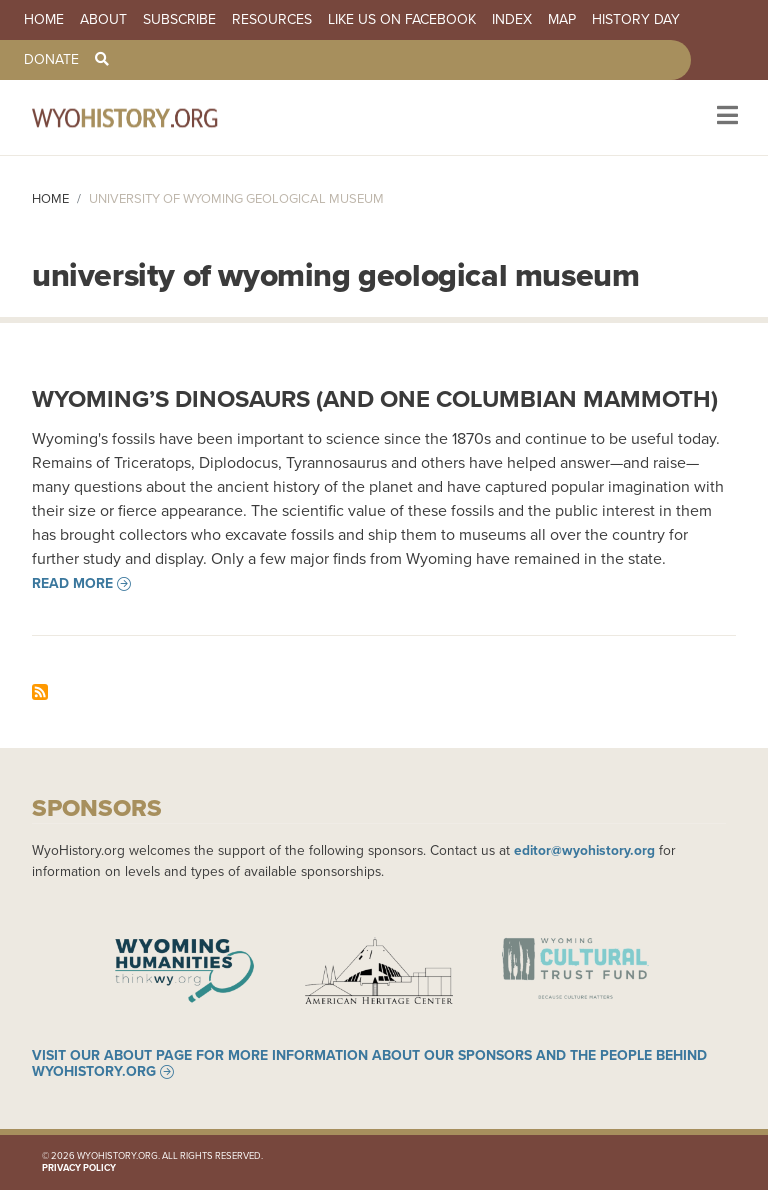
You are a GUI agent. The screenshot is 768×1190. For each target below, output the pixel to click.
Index (512, 20)
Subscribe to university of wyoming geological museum (40, 692)
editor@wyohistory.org (584, 850)
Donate (51, 60)
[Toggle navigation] (725, 117)
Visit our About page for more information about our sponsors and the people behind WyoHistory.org (369, 1064)
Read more (72, 584)
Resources (272, 20)
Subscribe (179, 20)
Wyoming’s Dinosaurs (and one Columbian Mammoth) (375, 399)
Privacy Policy (79, 1168)
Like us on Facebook (402, 20)
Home (44, 20)
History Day (636, 20)
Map (562, 20)
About (103, 20)
